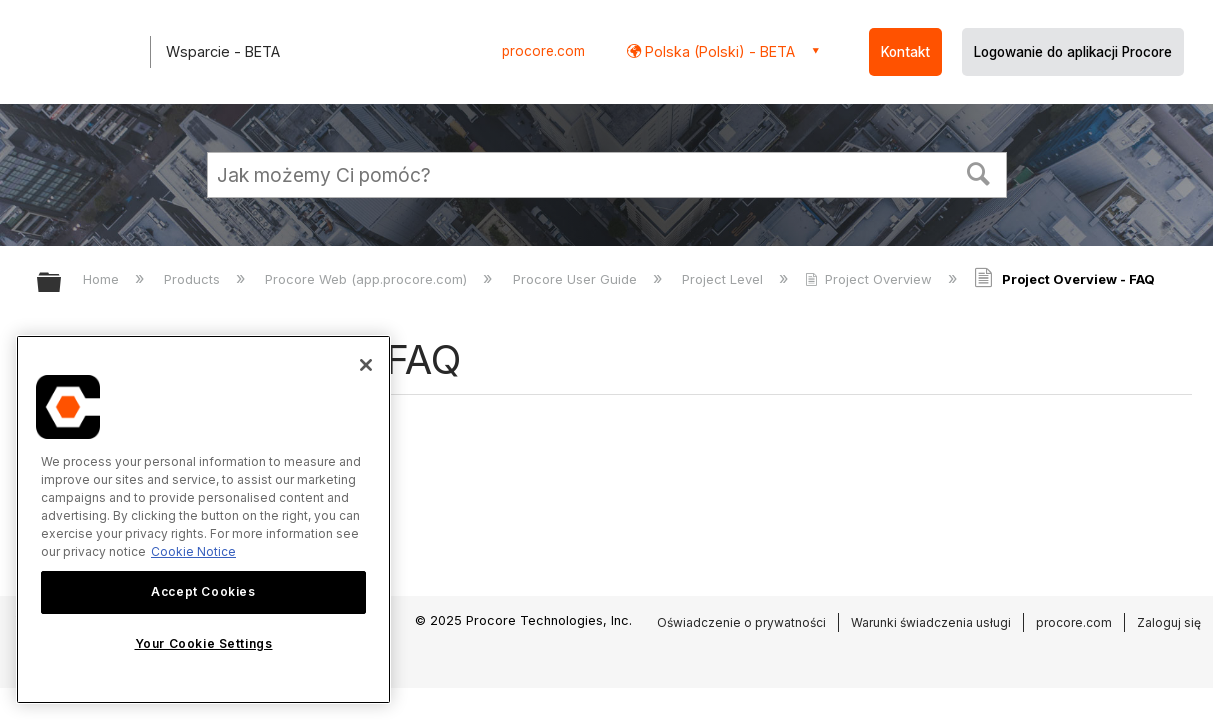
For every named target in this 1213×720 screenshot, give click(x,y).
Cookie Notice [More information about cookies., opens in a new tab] (193, 551)
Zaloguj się (1169, 622)
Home (103, 279)
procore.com (543, 51)
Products (194, 279)
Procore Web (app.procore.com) (368, 279)
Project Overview (870, 279)
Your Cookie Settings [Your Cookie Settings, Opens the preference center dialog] (204, 643)
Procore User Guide (577, 279)
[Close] (366, 365)
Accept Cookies (203, 591)
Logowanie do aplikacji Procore (1073, 52)
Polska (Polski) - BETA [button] (718, 51)
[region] (203, 519)
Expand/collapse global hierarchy (62, 283)
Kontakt (905, 52)
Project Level (724, 279)
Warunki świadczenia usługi (931, 622)
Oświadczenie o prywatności (741, 622)
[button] (978, 172)
